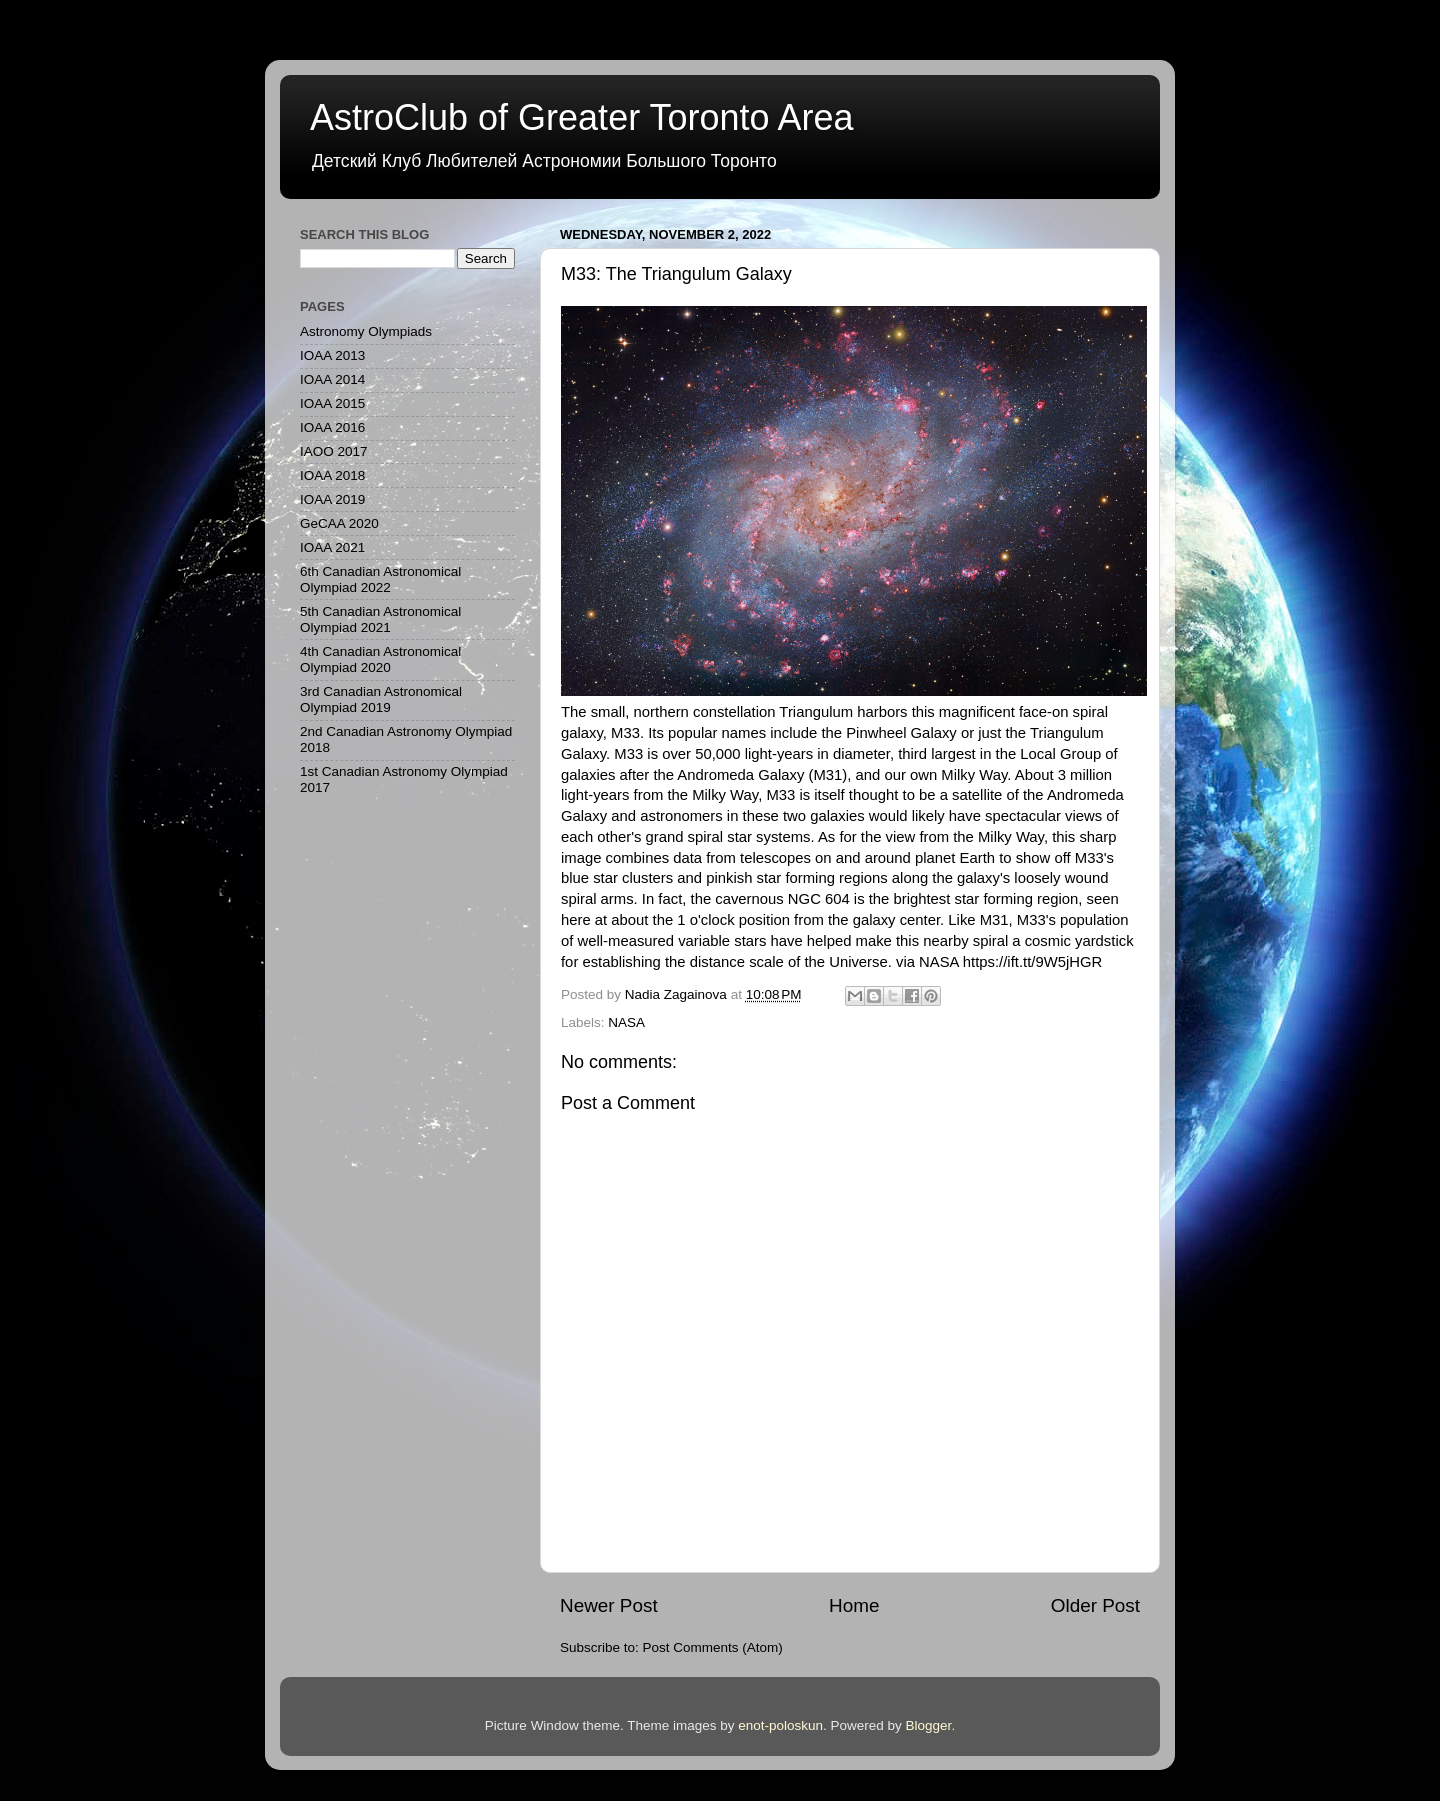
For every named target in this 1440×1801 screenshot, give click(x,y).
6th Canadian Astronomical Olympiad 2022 (380, 579)
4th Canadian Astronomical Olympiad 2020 (380, 659)
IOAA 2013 (332, 355)
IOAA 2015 (332, 403)
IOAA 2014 (332, 379)
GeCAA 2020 (339, 523)
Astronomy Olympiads (366, 331)
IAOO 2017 (334, 451)
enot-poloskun (780, 1725)
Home (854, 1605)
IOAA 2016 (332, 427)
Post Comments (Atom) (713, 1647)
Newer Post (609, 1605)
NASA (626, 1022)
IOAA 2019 (332, 499)
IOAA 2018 (332, 475)
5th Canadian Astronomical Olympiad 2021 (380, 619)
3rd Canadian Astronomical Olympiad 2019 (381, 699)
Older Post (1095, 1605)
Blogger (929, 1725)
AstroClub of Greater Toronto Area (582, 117)
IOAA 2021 (332, 547)
